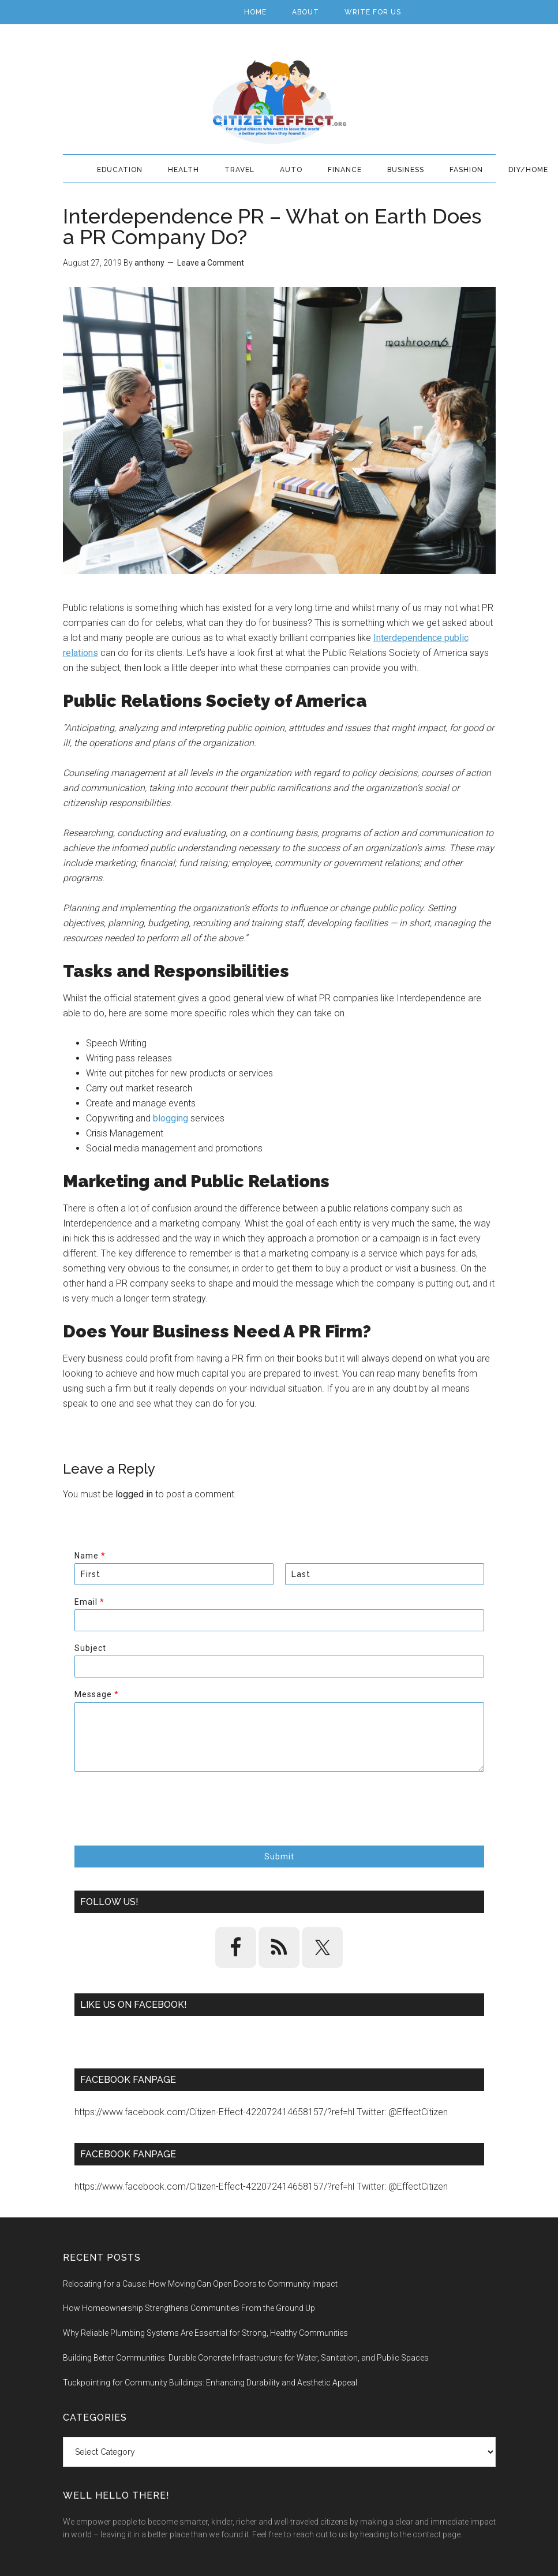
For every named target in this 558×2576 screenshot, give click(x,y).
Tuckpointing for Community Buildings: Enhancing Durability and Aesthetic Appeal (210, 2382)
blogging (170, 1118)
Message (96, 1694)
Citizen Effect (279, 102)
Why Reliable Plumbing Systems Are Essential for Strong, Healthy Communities (205, 2333)
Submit (279, 1856)
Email (89, 1601)
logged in (134, 1494)
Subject (90, 1648)
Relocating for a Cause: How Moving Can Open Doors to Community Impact (200, 2283)
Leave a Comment (210, 262)
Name (89, 1555)
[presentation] (162, 1826)
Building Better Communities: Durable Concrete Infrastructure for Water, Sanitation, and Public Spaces (246, 2357)
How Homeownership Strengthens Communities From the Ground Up (189, 2308)
